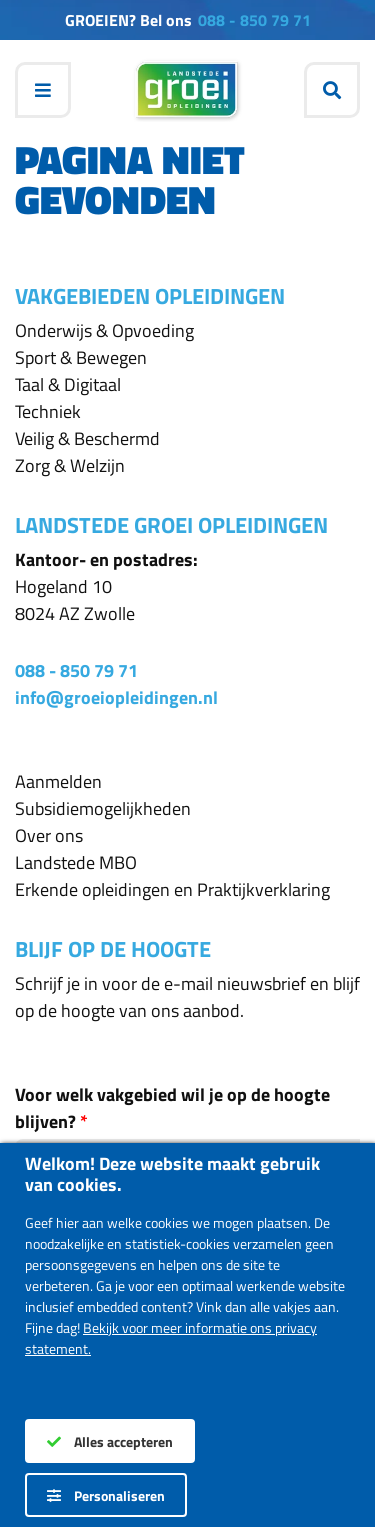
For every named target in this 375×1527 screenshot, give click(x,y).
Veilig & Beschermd (87, 438)
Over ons (49, 835)
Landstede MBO (76, 862)
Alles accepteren (110, 1441)
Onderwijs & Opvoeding (104, 330)
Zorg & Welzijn (70, 465)
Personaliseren (106, 1495)
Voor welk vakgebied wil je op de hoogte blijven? (172, 1108)
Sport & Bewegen (81, 357)
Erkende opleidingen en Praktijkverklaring (172, 889)
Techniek (48, 411)
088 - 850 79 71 (254, 20)
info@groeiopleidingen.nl (116, 697)
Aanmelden (58, 781)
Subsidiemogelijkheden (103, 808)
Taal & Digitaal (68, 384)
